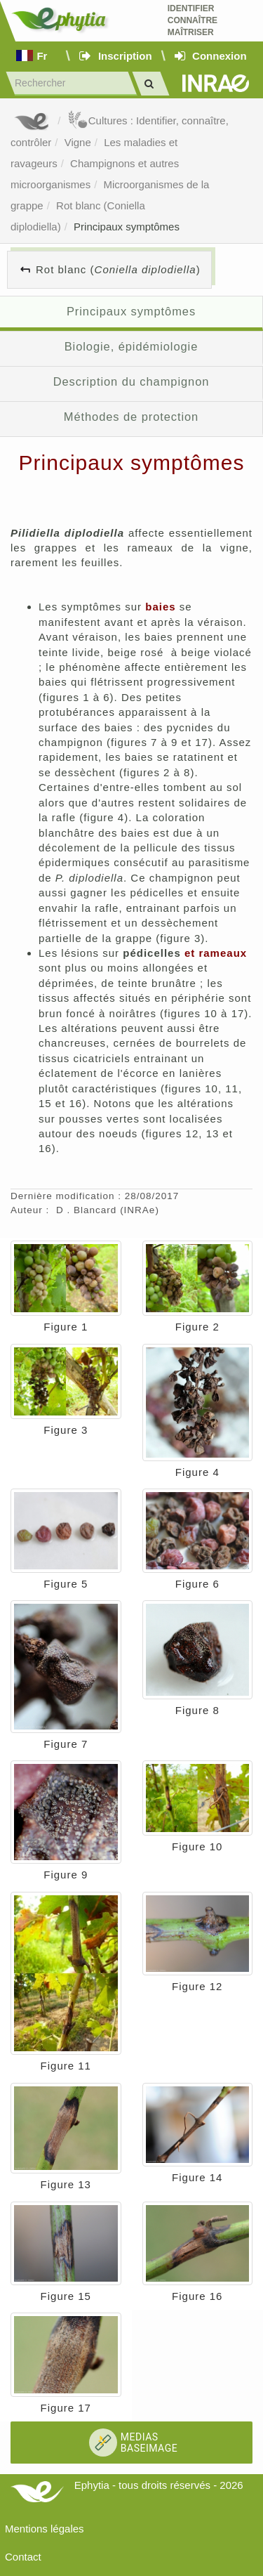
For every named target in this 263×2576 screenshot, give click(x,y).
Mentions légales (44, 2529)
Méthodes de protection (131, 416)
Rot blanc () (118, 269)
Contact (23, 2557)
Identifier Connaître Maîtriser (192, 20)
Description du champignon (131, 381)
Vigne (78, 142)
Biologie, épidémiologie (131, 346)
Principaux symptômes (127, 227)
